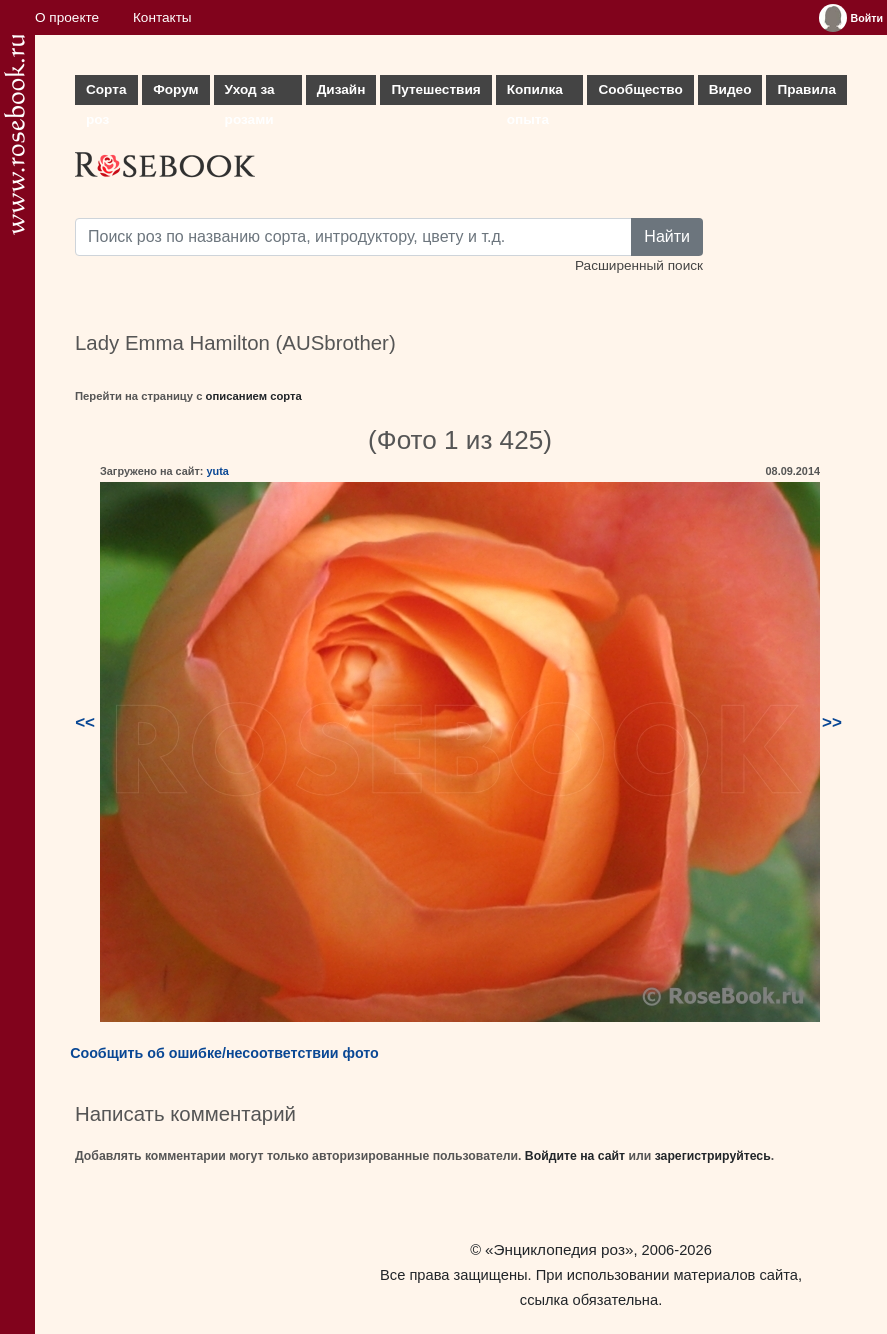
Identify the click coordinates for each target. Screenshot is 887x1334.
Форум (175, 89)
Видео (730, 89)
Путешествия (435, 89)
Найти (667, 236)
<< (85, 722)
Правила (806, 89)
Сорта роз (106, 93)
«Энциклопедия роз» (559, 1249)
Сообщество (640, 89)
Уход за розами (250, 93)
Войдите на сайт (575, 1156)
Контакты (162, 17)
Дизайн (341, 89)
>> (832, 722)
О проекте (67, 17)
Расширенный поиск (639, 265)
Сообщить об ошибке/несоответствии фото (224, 1053)
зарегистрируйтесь (713, 1156)
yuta (217, 471)
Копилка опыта (535, 93)
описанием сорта (254, 396)
